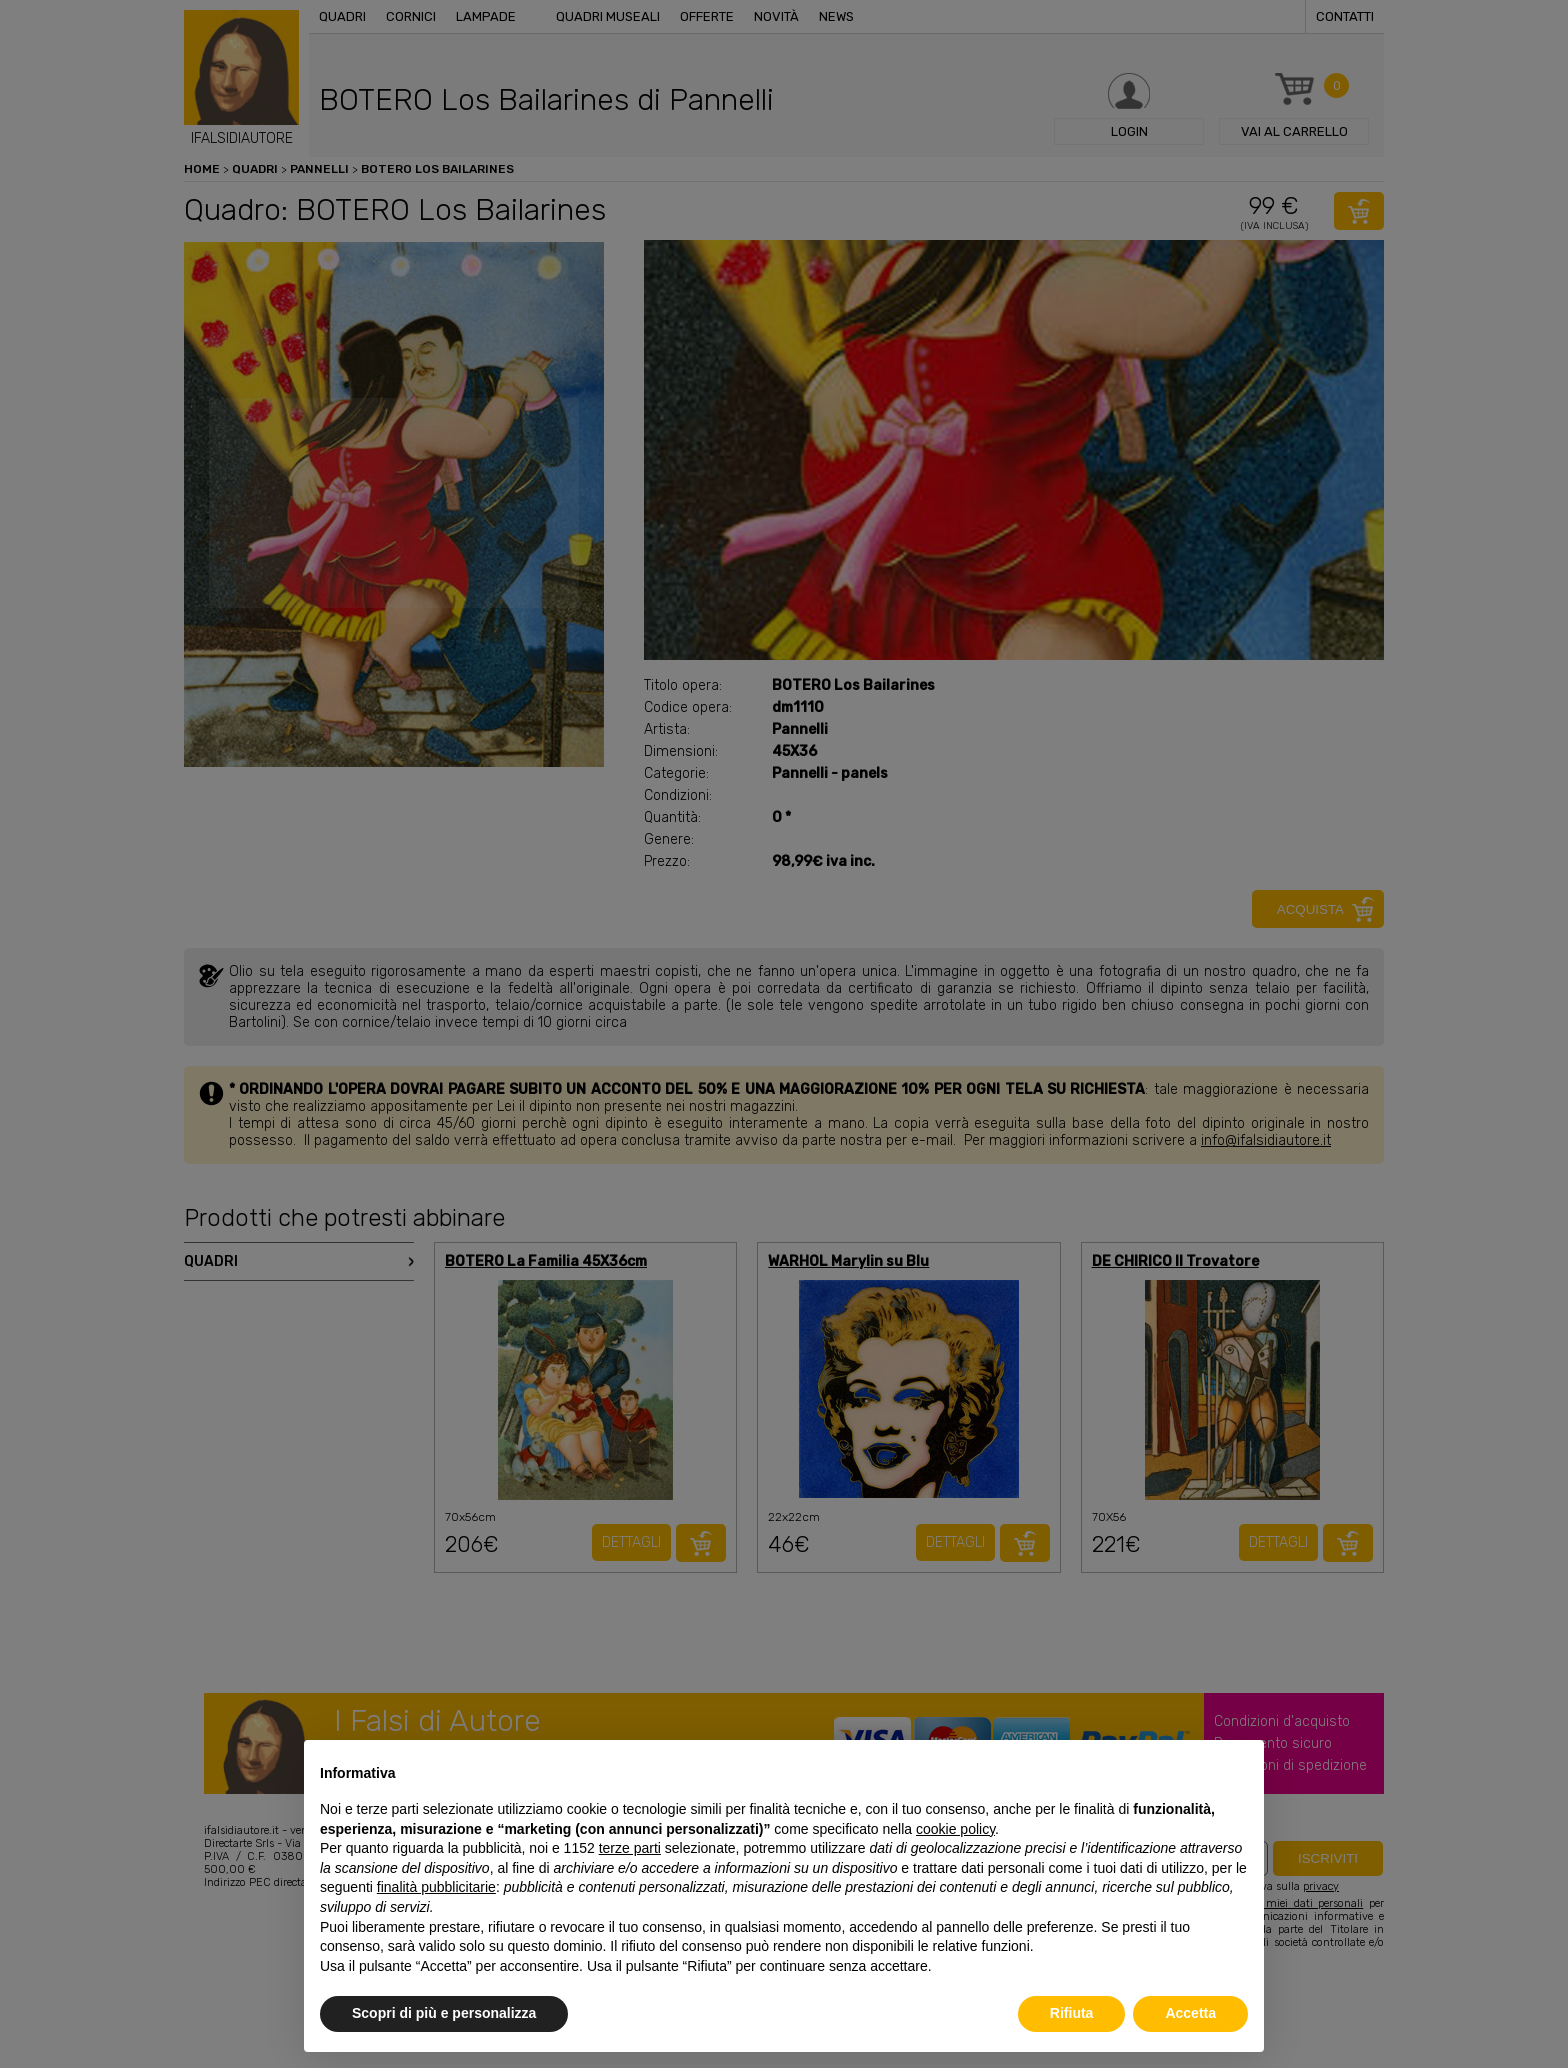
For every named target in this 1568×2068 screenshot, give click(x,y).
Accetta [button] (1190, 2013)
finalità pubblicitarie (436, 1887)
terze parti (630, 1848)
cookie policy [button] (955, 1829)
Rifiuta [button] (1072, 2013)
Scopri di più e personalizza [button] (444, 2013)
